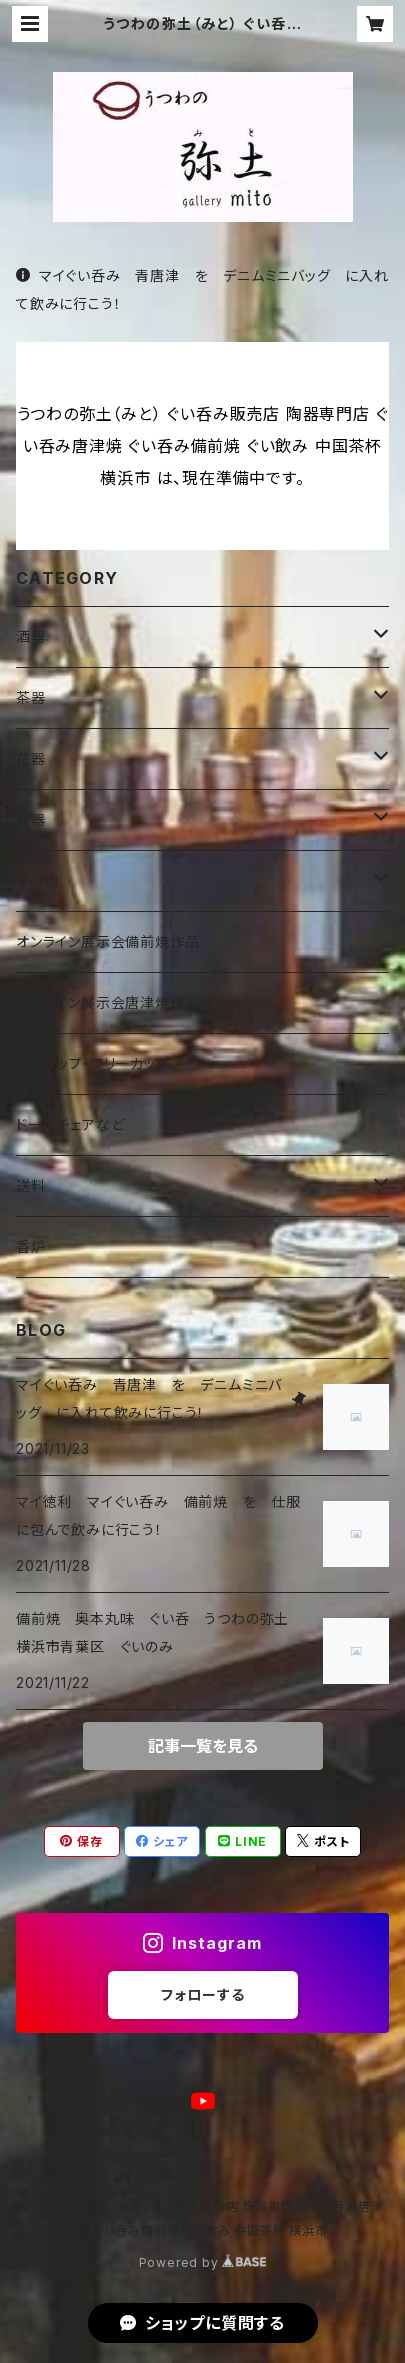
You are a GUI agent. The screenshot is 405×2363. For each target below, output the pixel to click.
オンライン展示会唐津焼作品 (107, 1002)
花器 (31, 758)
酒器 (31, 636)
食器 (31, 819)
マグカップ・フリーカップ (93, 1063)
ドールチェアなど (70, 1124)
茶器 (31, 697)
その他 (37, 880)
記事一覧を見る (203, 1746)
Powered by (203, 2262)
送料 (31, 1185)
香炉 (31, 1246)
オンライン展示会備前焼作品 (107, 941)
